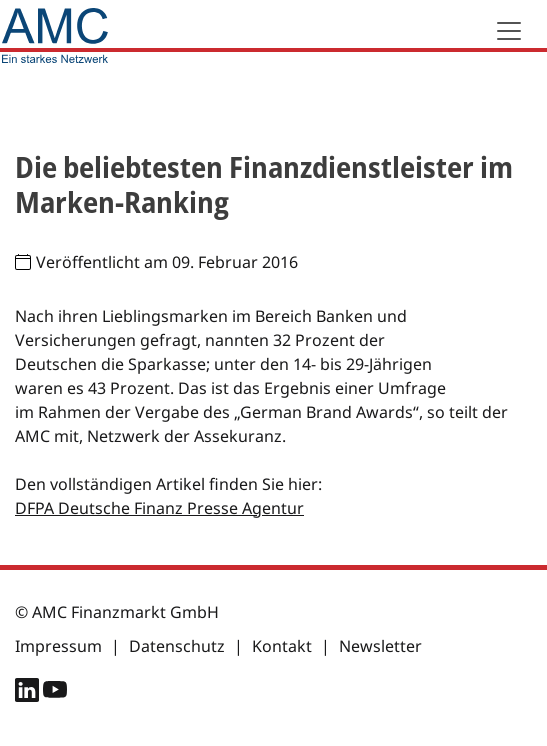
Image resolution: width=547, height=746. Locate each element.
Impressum (58, 646)
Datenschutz (177, 646)
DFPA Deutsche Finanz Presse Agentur (159, 508)
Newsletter (380, 646)
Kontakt (282, 646)
